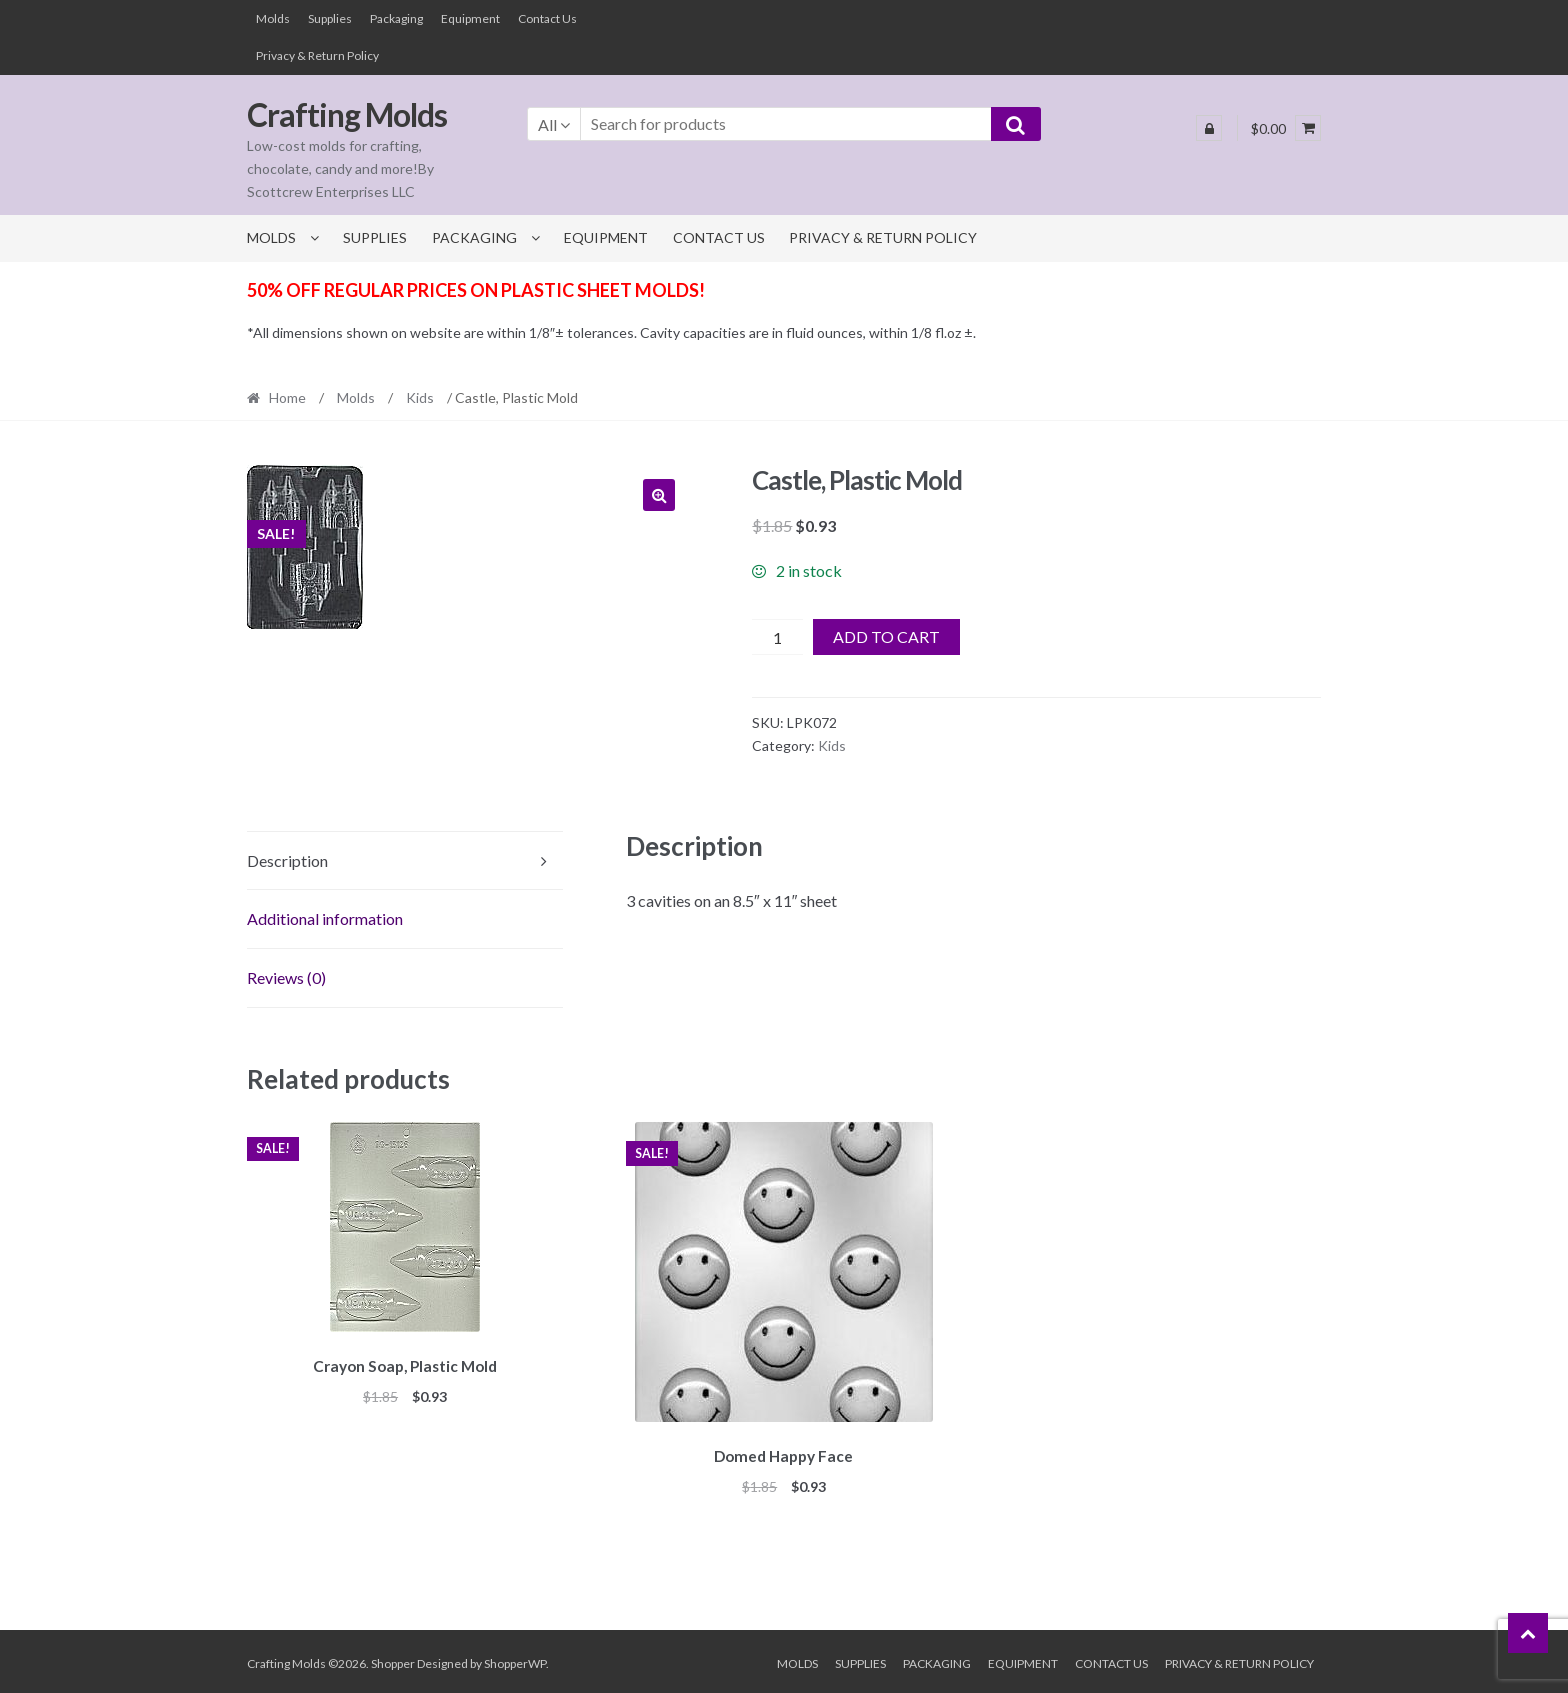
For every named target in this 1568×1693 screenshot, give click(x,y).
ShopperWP (515, 1659)
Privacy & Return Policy (317, 55)
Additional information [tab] (325, 918)
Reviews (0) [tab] (286, 977)
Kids (420, 397)
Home (287, 397)
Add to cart (886, 636)
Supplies (330, 18)
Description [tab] (287, 860)
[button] (659, 495)
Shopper (393, 1659)
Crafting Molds (347, 114)
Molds (273, 18)
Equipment (470, 18)
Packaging (396, 18)
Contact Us (547, 18)
